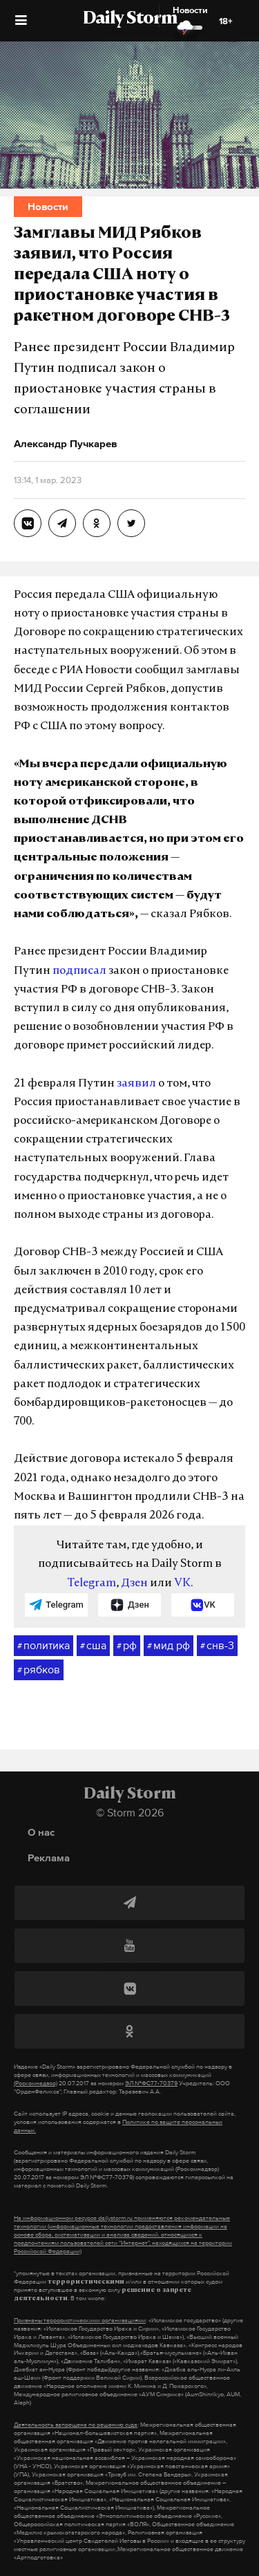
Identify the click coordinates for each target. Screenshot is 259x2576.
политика (43, 1646)
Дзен (134, 1583)
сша (93, 1646)
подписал (79, 971)
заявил (136, 1083)
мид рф (168, 1646)
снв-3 (217, 1646)
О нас (41, 1832)
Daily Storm (130, 19)
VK (182, 1583)
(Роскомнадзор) (35, 2083)
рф (127, 1646)
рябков (38, 1670)
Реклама (49, 1857)
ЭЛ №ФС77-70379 (151, 2083)
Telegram (91, 1583)
